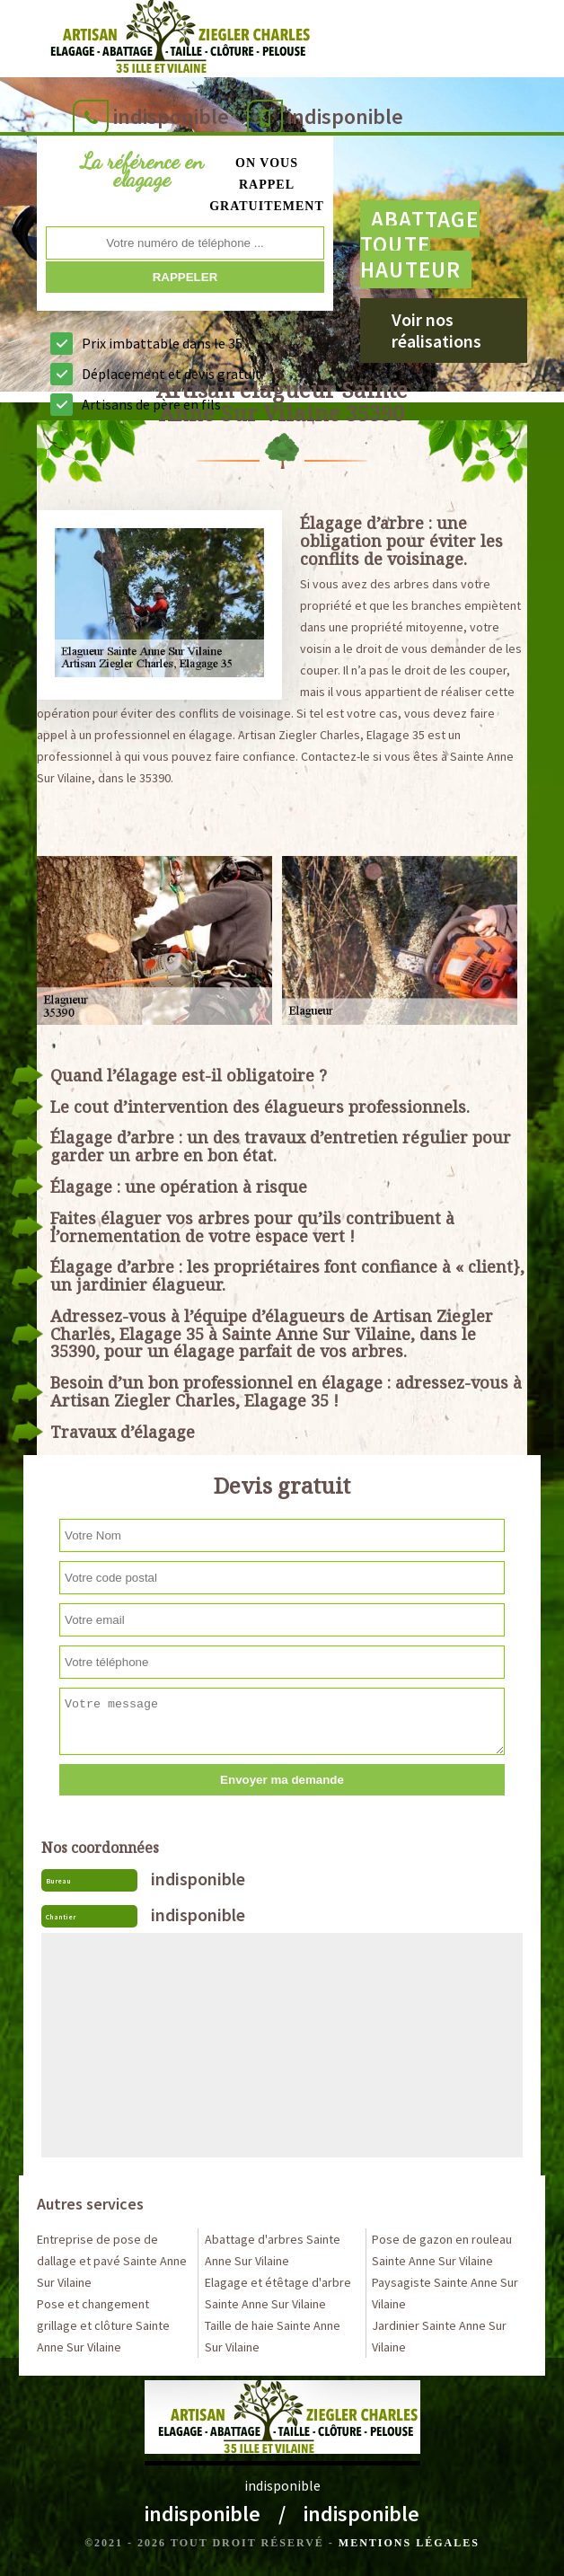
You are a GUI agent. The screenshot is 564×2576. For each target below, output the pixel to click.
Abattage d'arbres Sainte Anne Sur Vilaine (272, 2250)
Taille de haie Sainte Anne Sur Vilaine (272, 2336)
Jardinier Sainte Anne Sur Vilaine (439, 2336)
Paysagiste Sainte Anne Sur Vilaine (445, 2293)
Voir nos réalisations (436, 330)
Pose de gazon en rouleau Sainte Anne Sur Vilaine (442, 2250)
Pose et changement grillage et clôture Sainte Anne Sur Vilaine (103, 2325)
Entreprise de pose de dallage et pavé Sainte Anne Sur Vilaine (112, 2260)
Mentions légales (409, 2542)
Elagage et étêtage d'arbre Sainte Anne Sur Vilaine (278, 2293)
